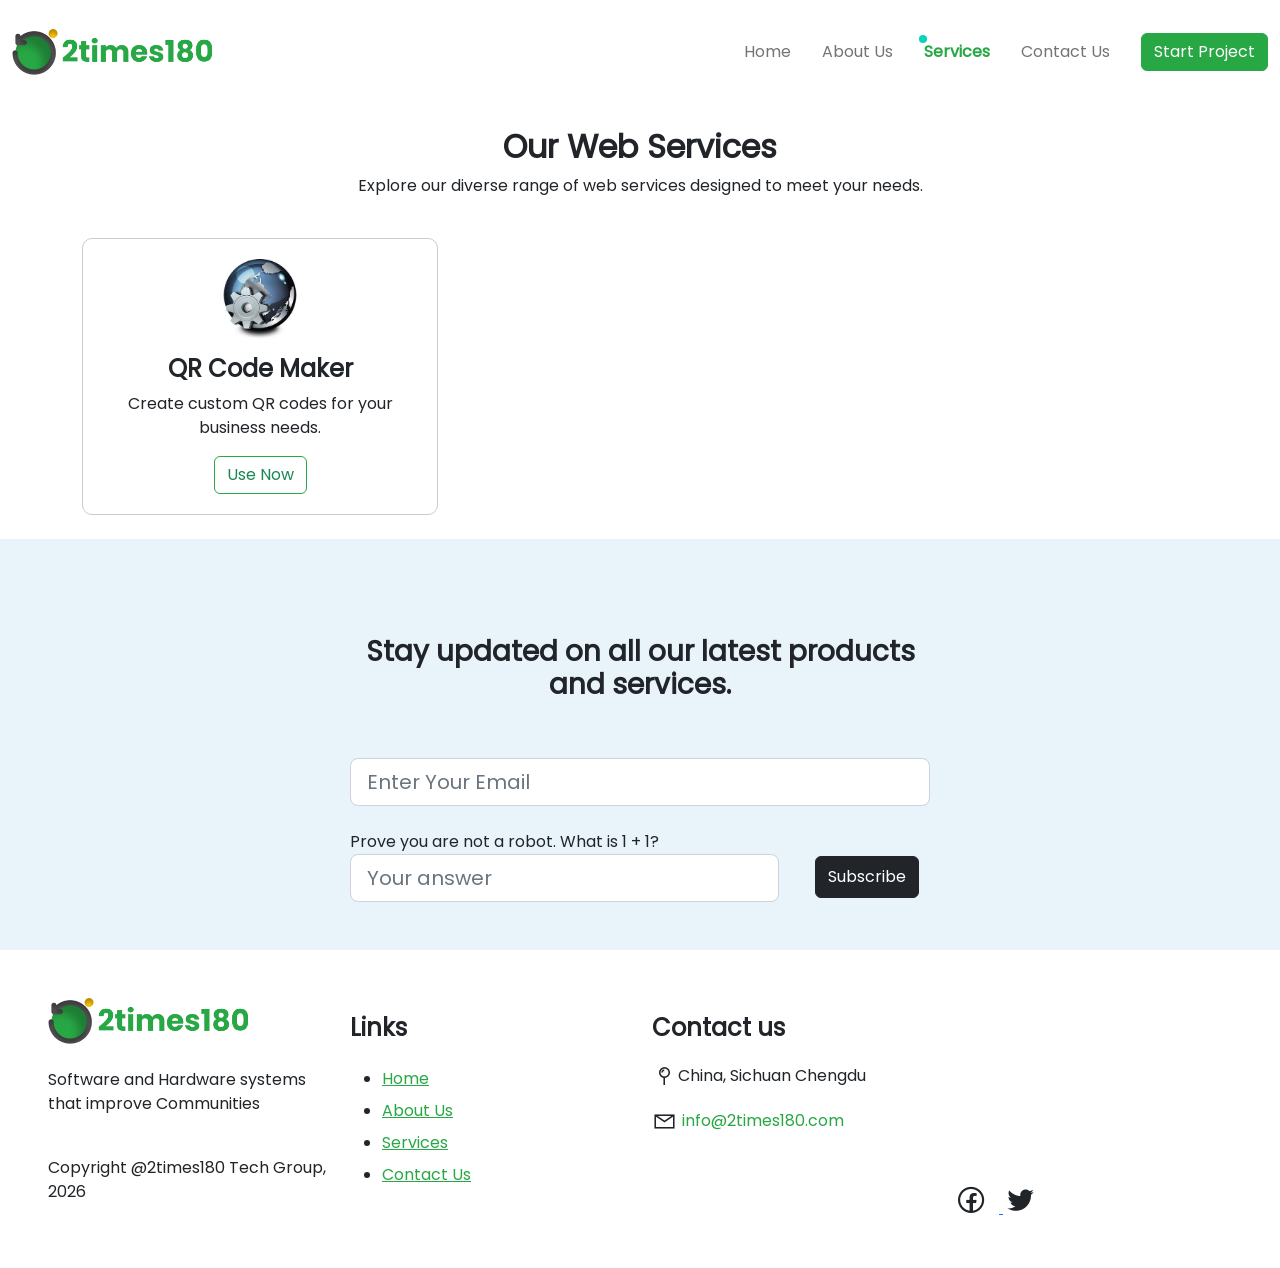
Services (957, 51)
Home (767, 51)
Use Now (260, 474)
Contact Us (1065, 51)
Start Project (1204, 51)
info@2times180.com (763, 1120)
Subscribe (867, 876)
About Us (857, 51)
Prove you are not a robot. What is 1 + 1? (504, 841)
